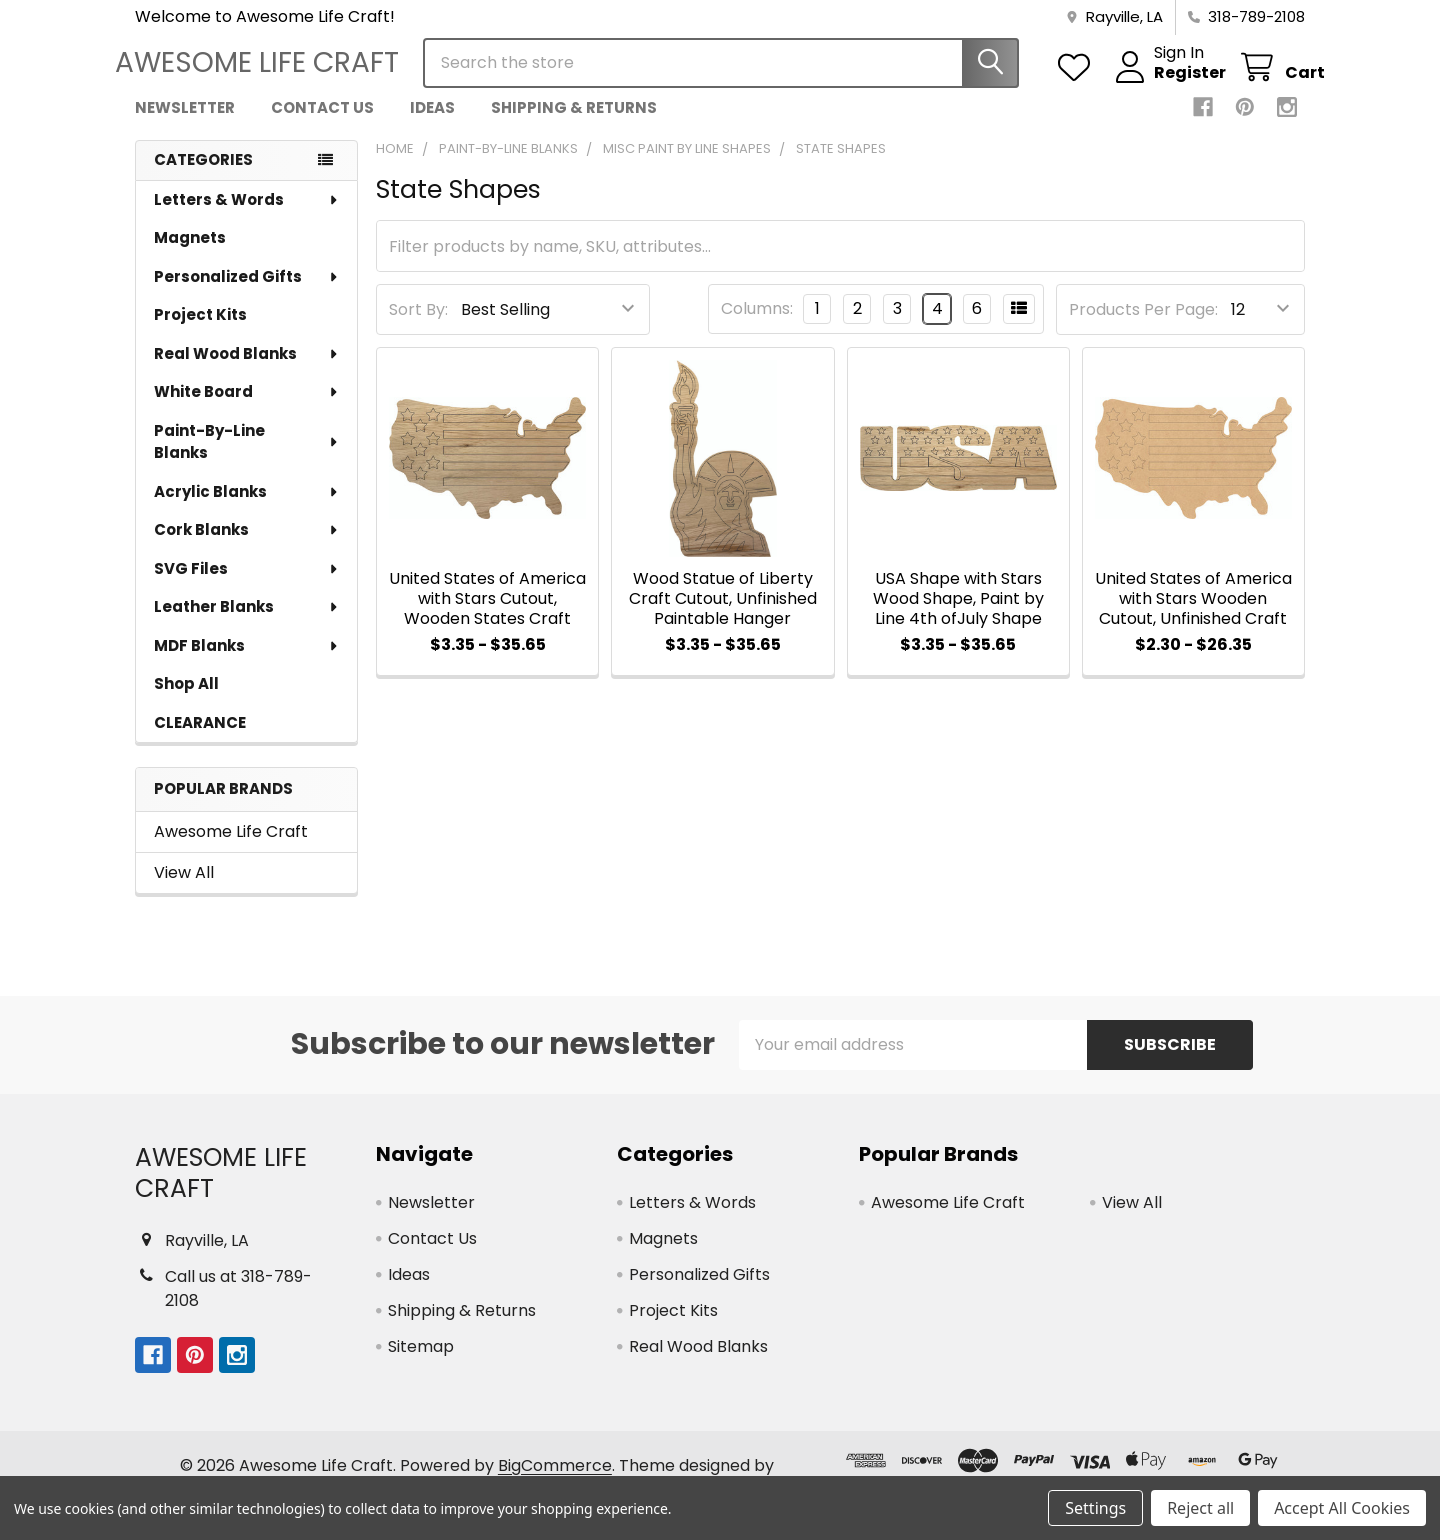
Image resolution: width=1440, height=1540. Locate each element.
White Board (247, 406)
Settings (1095, 1508)
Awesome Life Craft (231, 846)
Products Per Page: (1143, 324)
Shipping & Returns (574, 122)
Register (1170, 83)
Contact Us (322, 122)
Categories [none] (203, 174)
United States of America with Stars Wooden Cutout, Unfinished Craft (1193, 613)
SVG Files (247, 583)
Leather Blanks (247, 621)
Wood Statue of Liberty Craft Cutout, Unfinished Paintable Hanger (723, 613)
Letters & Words (247, 214)
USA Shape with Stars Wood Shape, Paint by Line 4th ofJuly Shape (958, 613)
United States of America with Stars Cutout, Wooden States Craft (487, 613)
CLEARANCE (200, 737)
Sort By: (418, 324)
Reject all (1200, 1508)
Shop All (186, 698)
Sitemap (421, 1361)
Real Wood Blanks (247, 368)
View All (184, 887)
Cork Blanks (247, 544)
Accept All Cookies (1342, 1508)
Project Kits (200, 329)
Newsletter (185, 122)
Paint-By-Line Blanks (247, 457)
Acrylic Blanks (247, 506)
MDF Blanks (247, 660)
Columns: (757, 323)
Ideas (432, 122)
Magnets (190, 252)
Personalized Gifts (247, 291)
